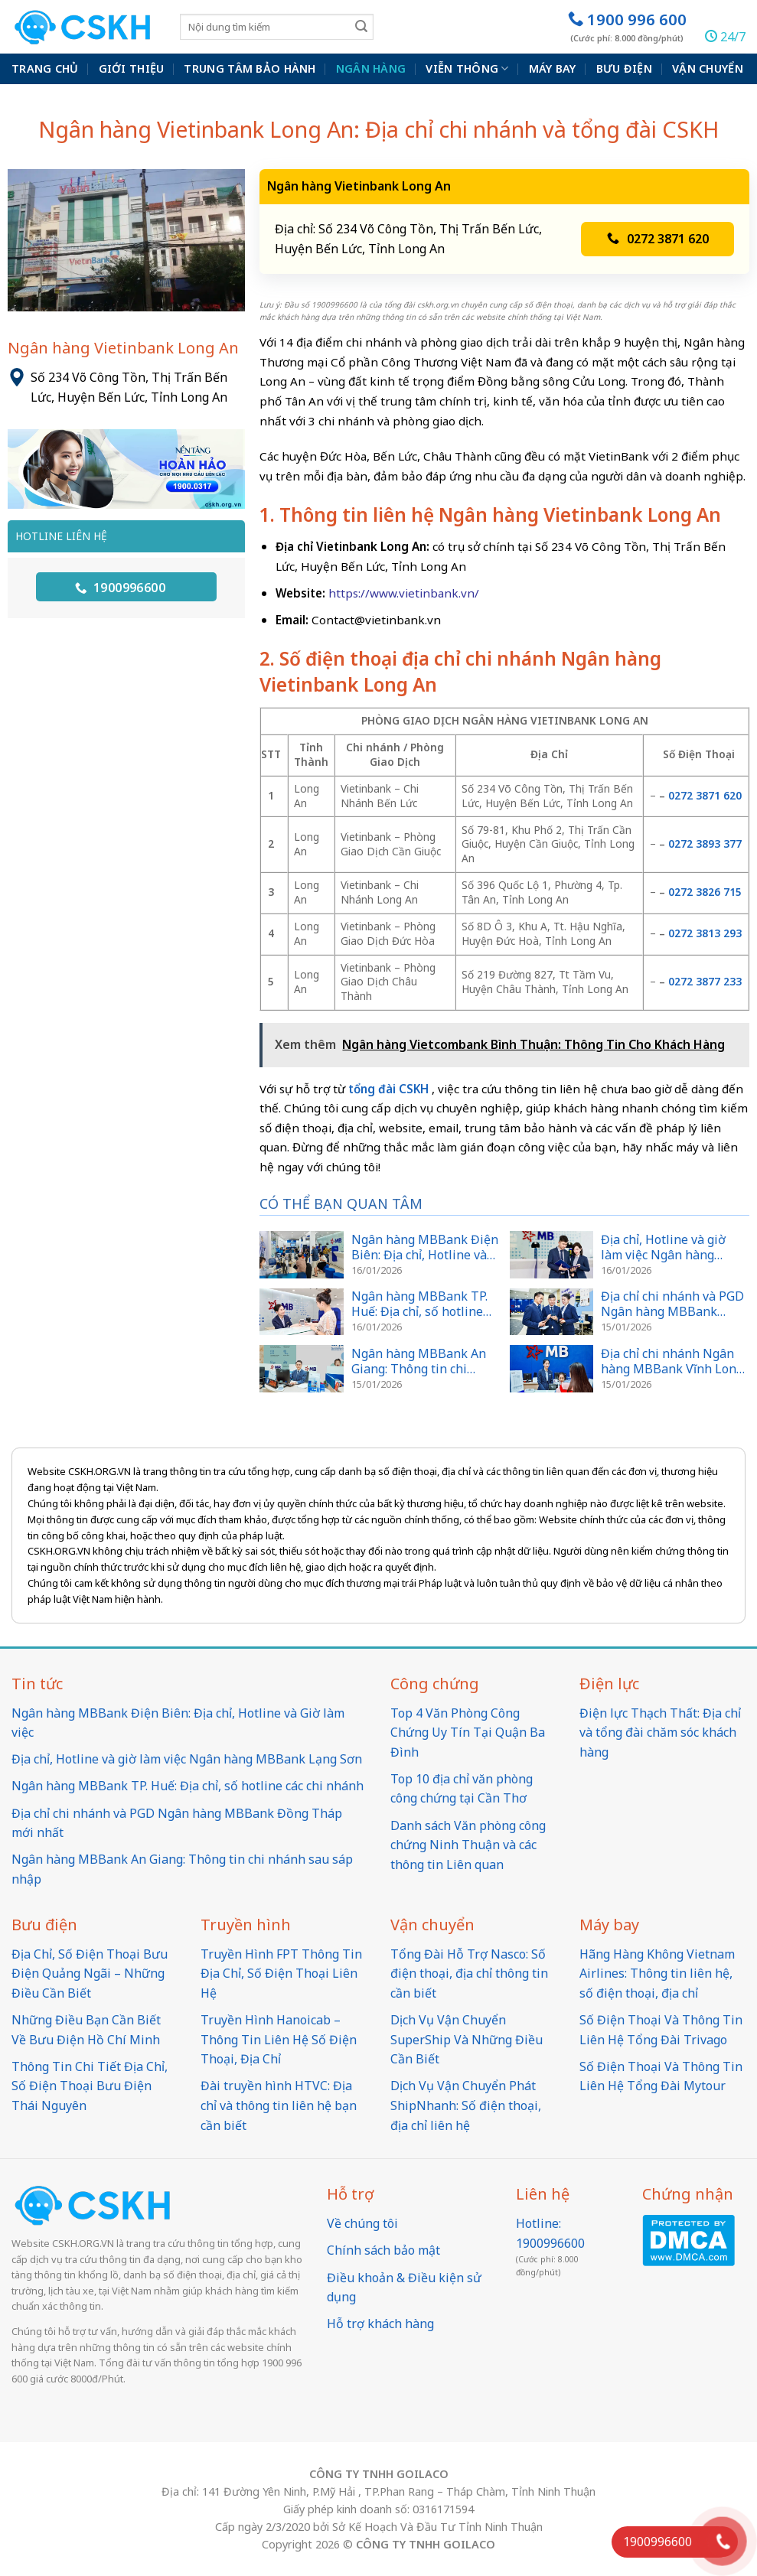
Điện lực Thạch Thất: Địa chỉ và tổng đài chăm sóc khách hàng (660, 1732)
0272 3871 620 (658, 238)
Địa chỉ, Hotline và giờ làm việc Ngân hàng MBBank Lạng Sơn (186, 1758)
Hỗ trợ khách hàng (380, 2323)
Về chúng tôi (362, 2223)
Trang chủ (45, 68)
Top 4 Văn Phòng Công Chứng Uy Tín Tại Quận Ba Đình (467, 1732)
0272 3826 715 (705, 891)
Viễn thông (467, 69)
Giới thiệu (132, 68)
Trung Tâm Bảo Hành (249, 68)
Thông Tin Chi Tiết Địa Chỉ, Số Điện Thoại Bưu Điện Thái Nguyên (89, 2086)
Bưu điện (624, 68)
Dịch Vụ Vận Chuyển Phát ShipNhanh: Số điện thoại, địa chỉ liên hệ (465, 2105)
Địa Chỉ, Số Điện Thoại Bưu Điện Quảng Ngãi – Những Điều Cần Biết (89, 1973)
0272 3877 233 (705, 981)
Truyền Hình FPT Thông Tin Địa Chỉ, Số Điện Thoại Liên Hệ (281, 1973)
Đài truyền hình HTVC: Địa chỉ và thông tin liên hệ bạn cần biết (279, 2105)
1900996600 (120, 587)
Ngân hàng (371, 68)
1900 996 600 (627, 26)
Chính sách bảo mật (383, 2250)
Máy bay (552, 68)
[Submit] (361, 26)
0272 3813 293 (705, 933)
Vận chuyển (707, 68)
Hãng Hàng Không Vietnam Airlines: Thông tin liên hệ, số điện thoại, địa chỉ (657, 1973)
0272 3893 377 (705, 843)
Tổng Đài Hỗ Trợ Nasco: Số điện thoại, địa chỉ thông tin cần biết (469, 1973)
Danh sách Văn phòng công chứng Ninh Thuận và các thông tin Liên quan (468, 1845)
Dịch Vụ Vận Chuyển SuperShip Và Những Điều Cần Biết (466, 2039)
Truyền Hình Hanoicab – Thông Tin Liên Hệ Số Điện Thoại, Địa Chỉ (279, 2039)
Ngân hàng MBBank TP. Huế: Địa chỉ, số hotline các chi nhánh (187, 1785)
